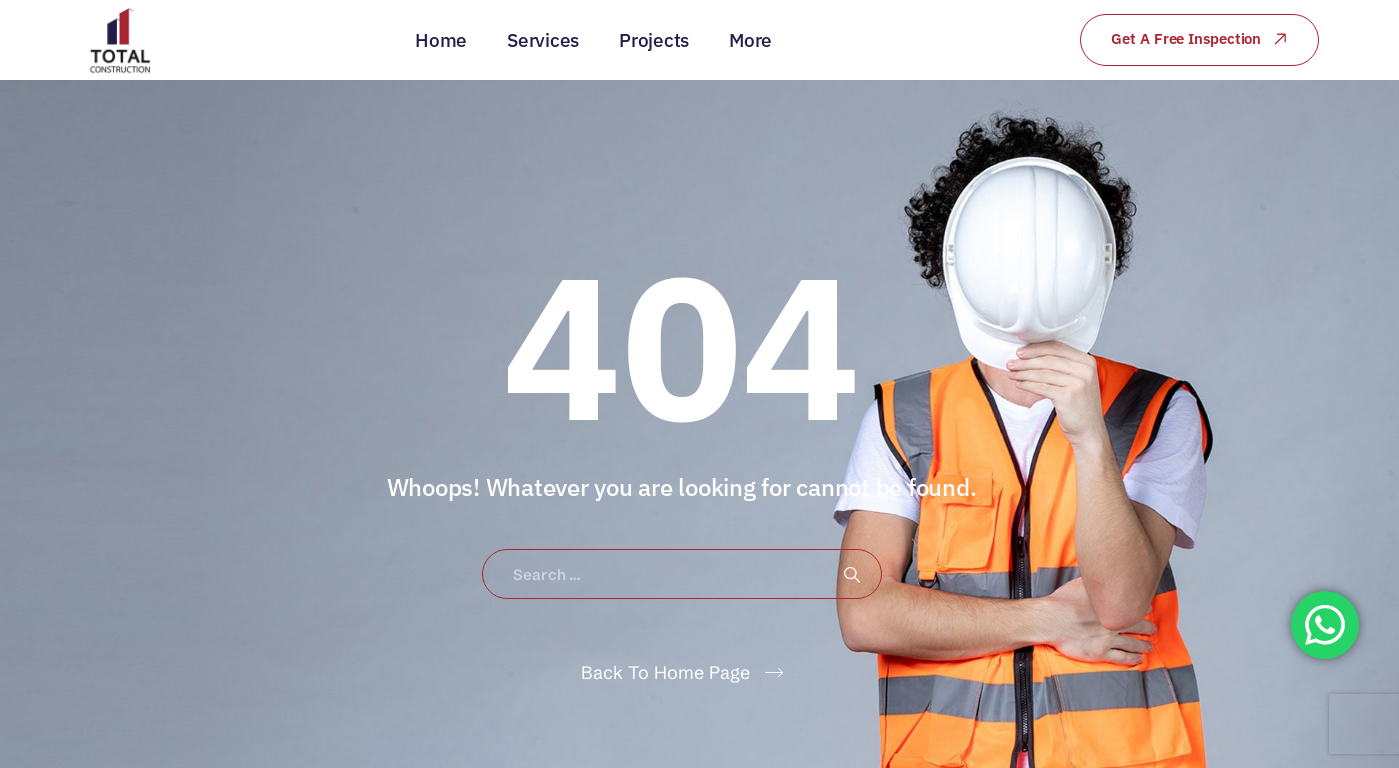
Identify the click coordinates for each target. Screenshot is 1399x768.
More (750, 40)
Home (441, 40)
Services (543, 40)
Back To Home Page (665, 672)
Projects (654, 40)
